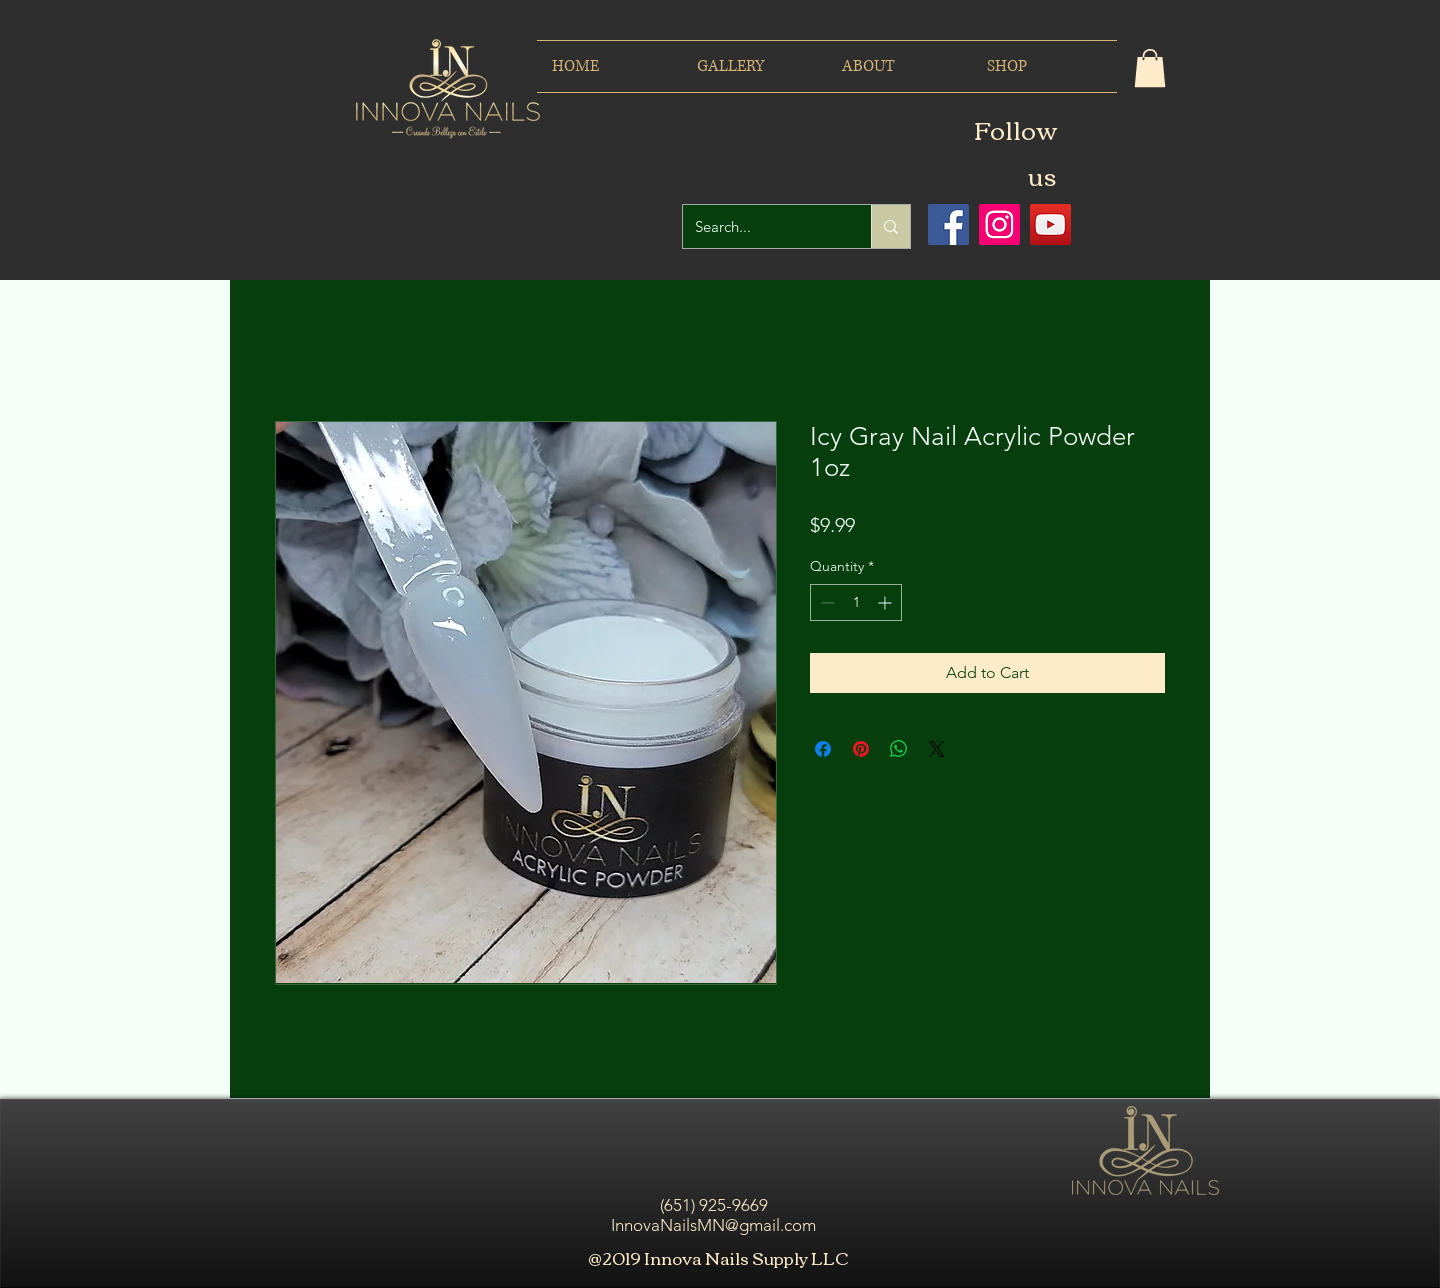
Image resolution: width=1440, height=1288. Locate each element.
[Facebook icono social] (948, 224)
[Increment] (886, 602)
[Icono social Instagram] (999, 224)
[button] (1150, 68)
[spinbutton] (856, 602)
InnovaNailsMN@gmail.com (713, 1225)
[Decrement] (825, 602)
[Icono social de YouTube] (1050, 224)
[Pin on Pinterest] (861, 749)
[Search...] (762, 226)
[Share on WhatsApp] (899, 749)
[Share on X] (937, 749)
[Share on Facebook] (823, 749)
